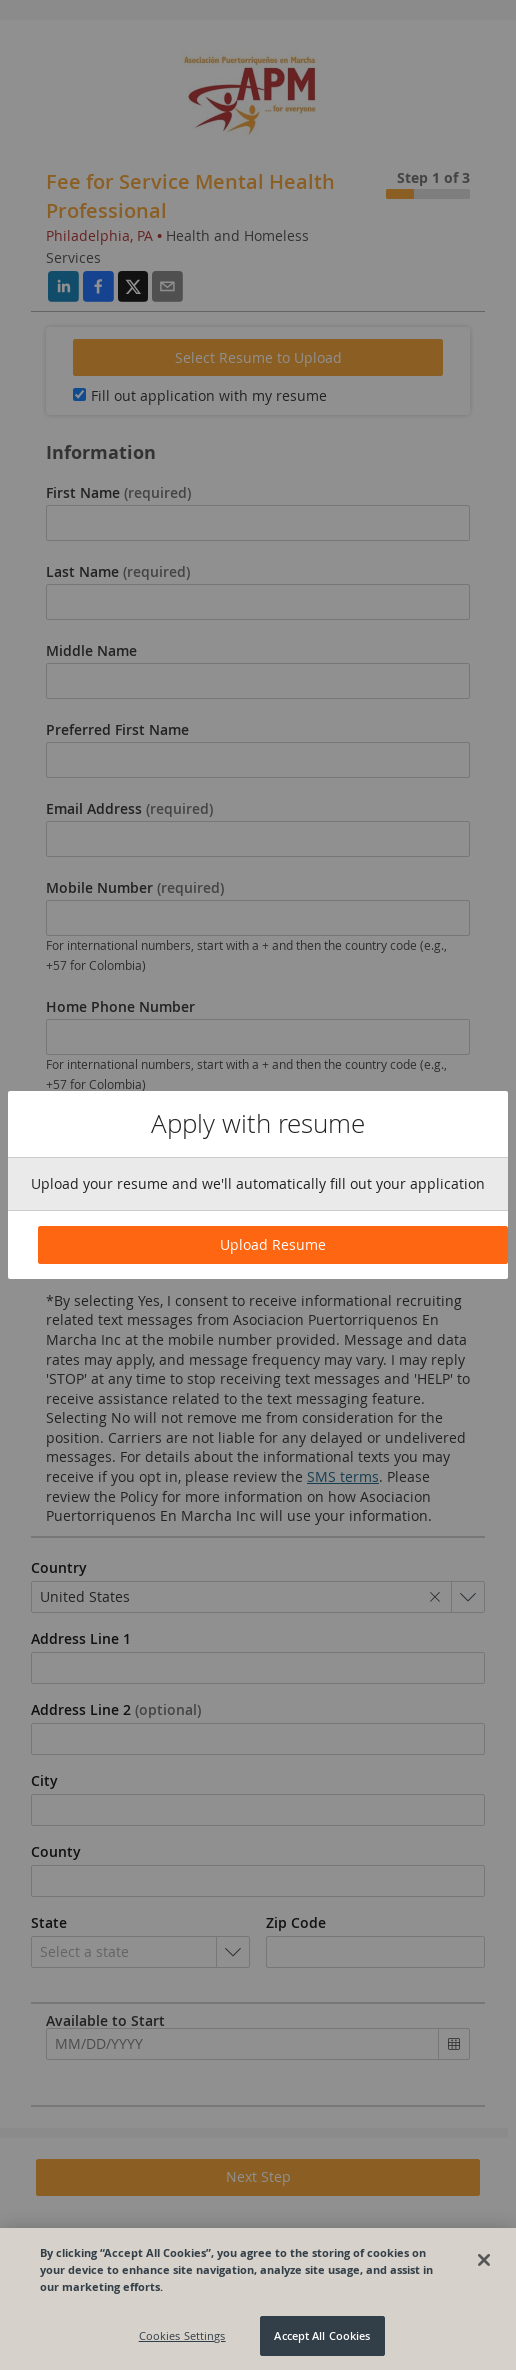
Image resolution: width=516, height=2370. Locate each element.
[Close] (484, 2260)
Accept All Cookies (322, 2335)
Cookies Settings (182, 2335)
